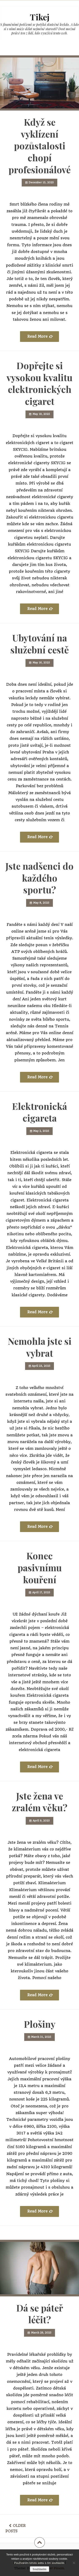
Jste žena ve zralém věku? (39, 1802)
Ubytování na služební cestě (39, 644)
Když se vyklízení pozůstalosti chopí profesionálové (39, 146)
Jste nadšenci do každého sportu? (39, 878)
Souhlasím (39, 2569)
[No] (74, 2563)
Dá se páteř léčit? (39, 2314)
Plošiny (39, 2024)
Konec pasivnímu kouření (39, 1567)
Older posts (15, 2528)
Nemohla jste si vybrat (39, 1347)
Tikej (39, 16)
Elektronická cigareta (39, 1112)
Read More (37, 336)
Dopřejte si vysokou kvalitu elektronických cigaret (39, 383)
